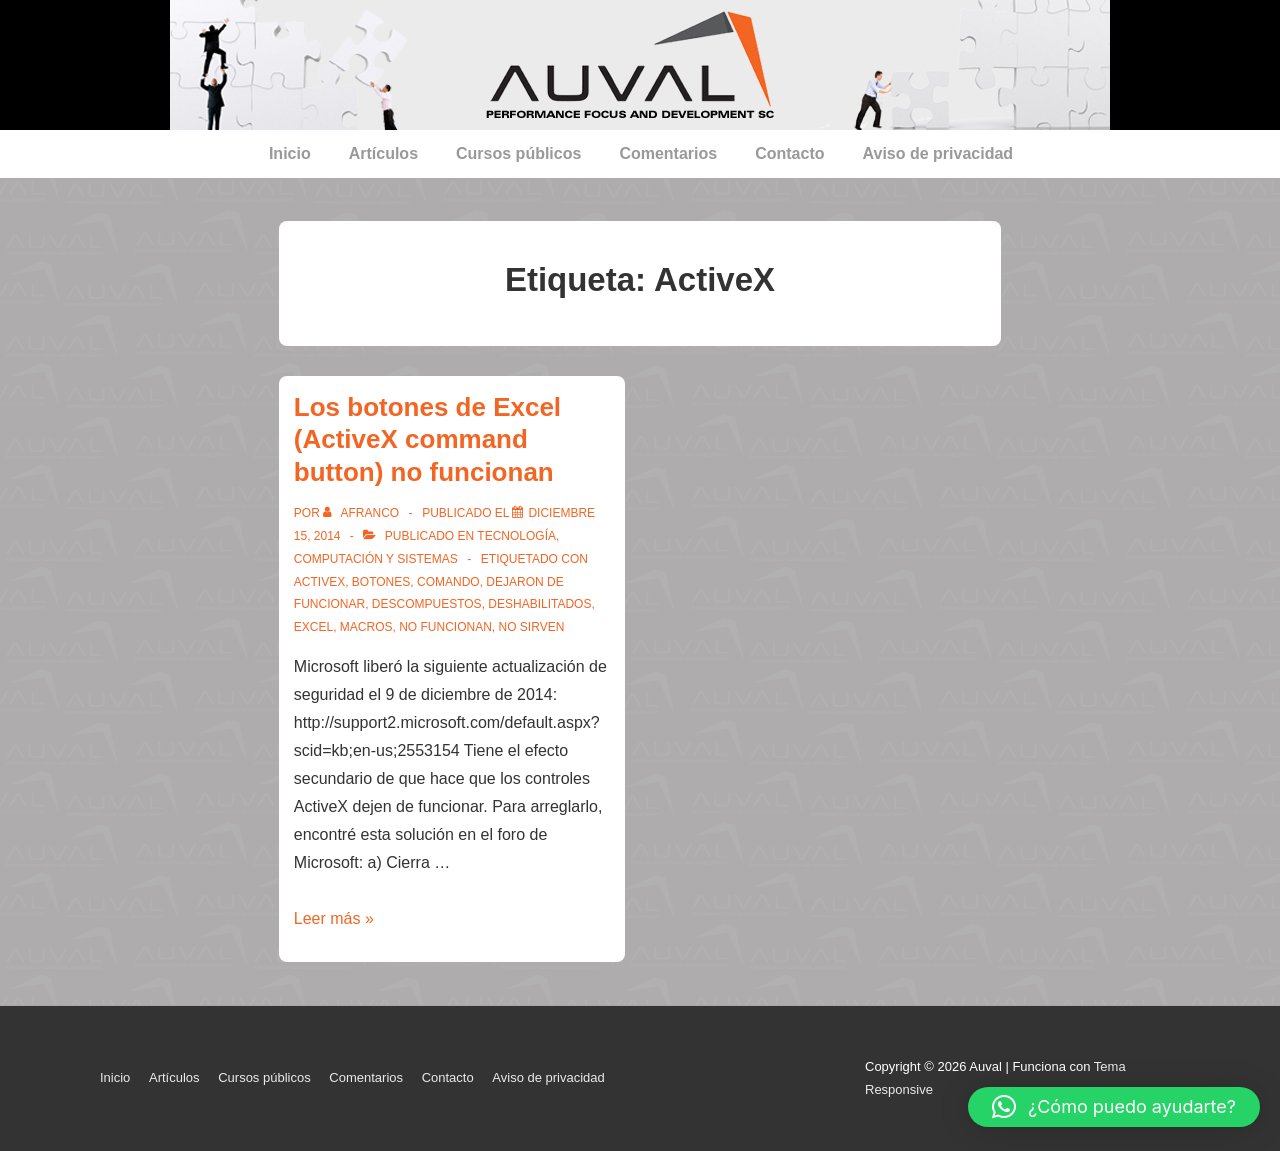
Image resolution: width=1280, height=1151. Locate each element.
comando (448, 582)
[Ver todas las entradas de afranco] (362, 513)
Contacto (789, 153)
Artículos (383, 153)
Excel (313, 627)
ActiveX (319, 582)
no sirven (532, 627)
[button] (1114, 1107)
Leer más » (334, 918)
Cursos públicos (518, 153)
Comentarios (668, 153)
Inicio (290, 153)
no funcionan (445, 627)
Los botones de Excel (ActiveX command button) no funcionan (427, 439)
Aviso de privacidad (938, 153)
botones (381, 582)
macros (366, 627)
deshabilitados (539, 604)
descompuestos (427, 604)
